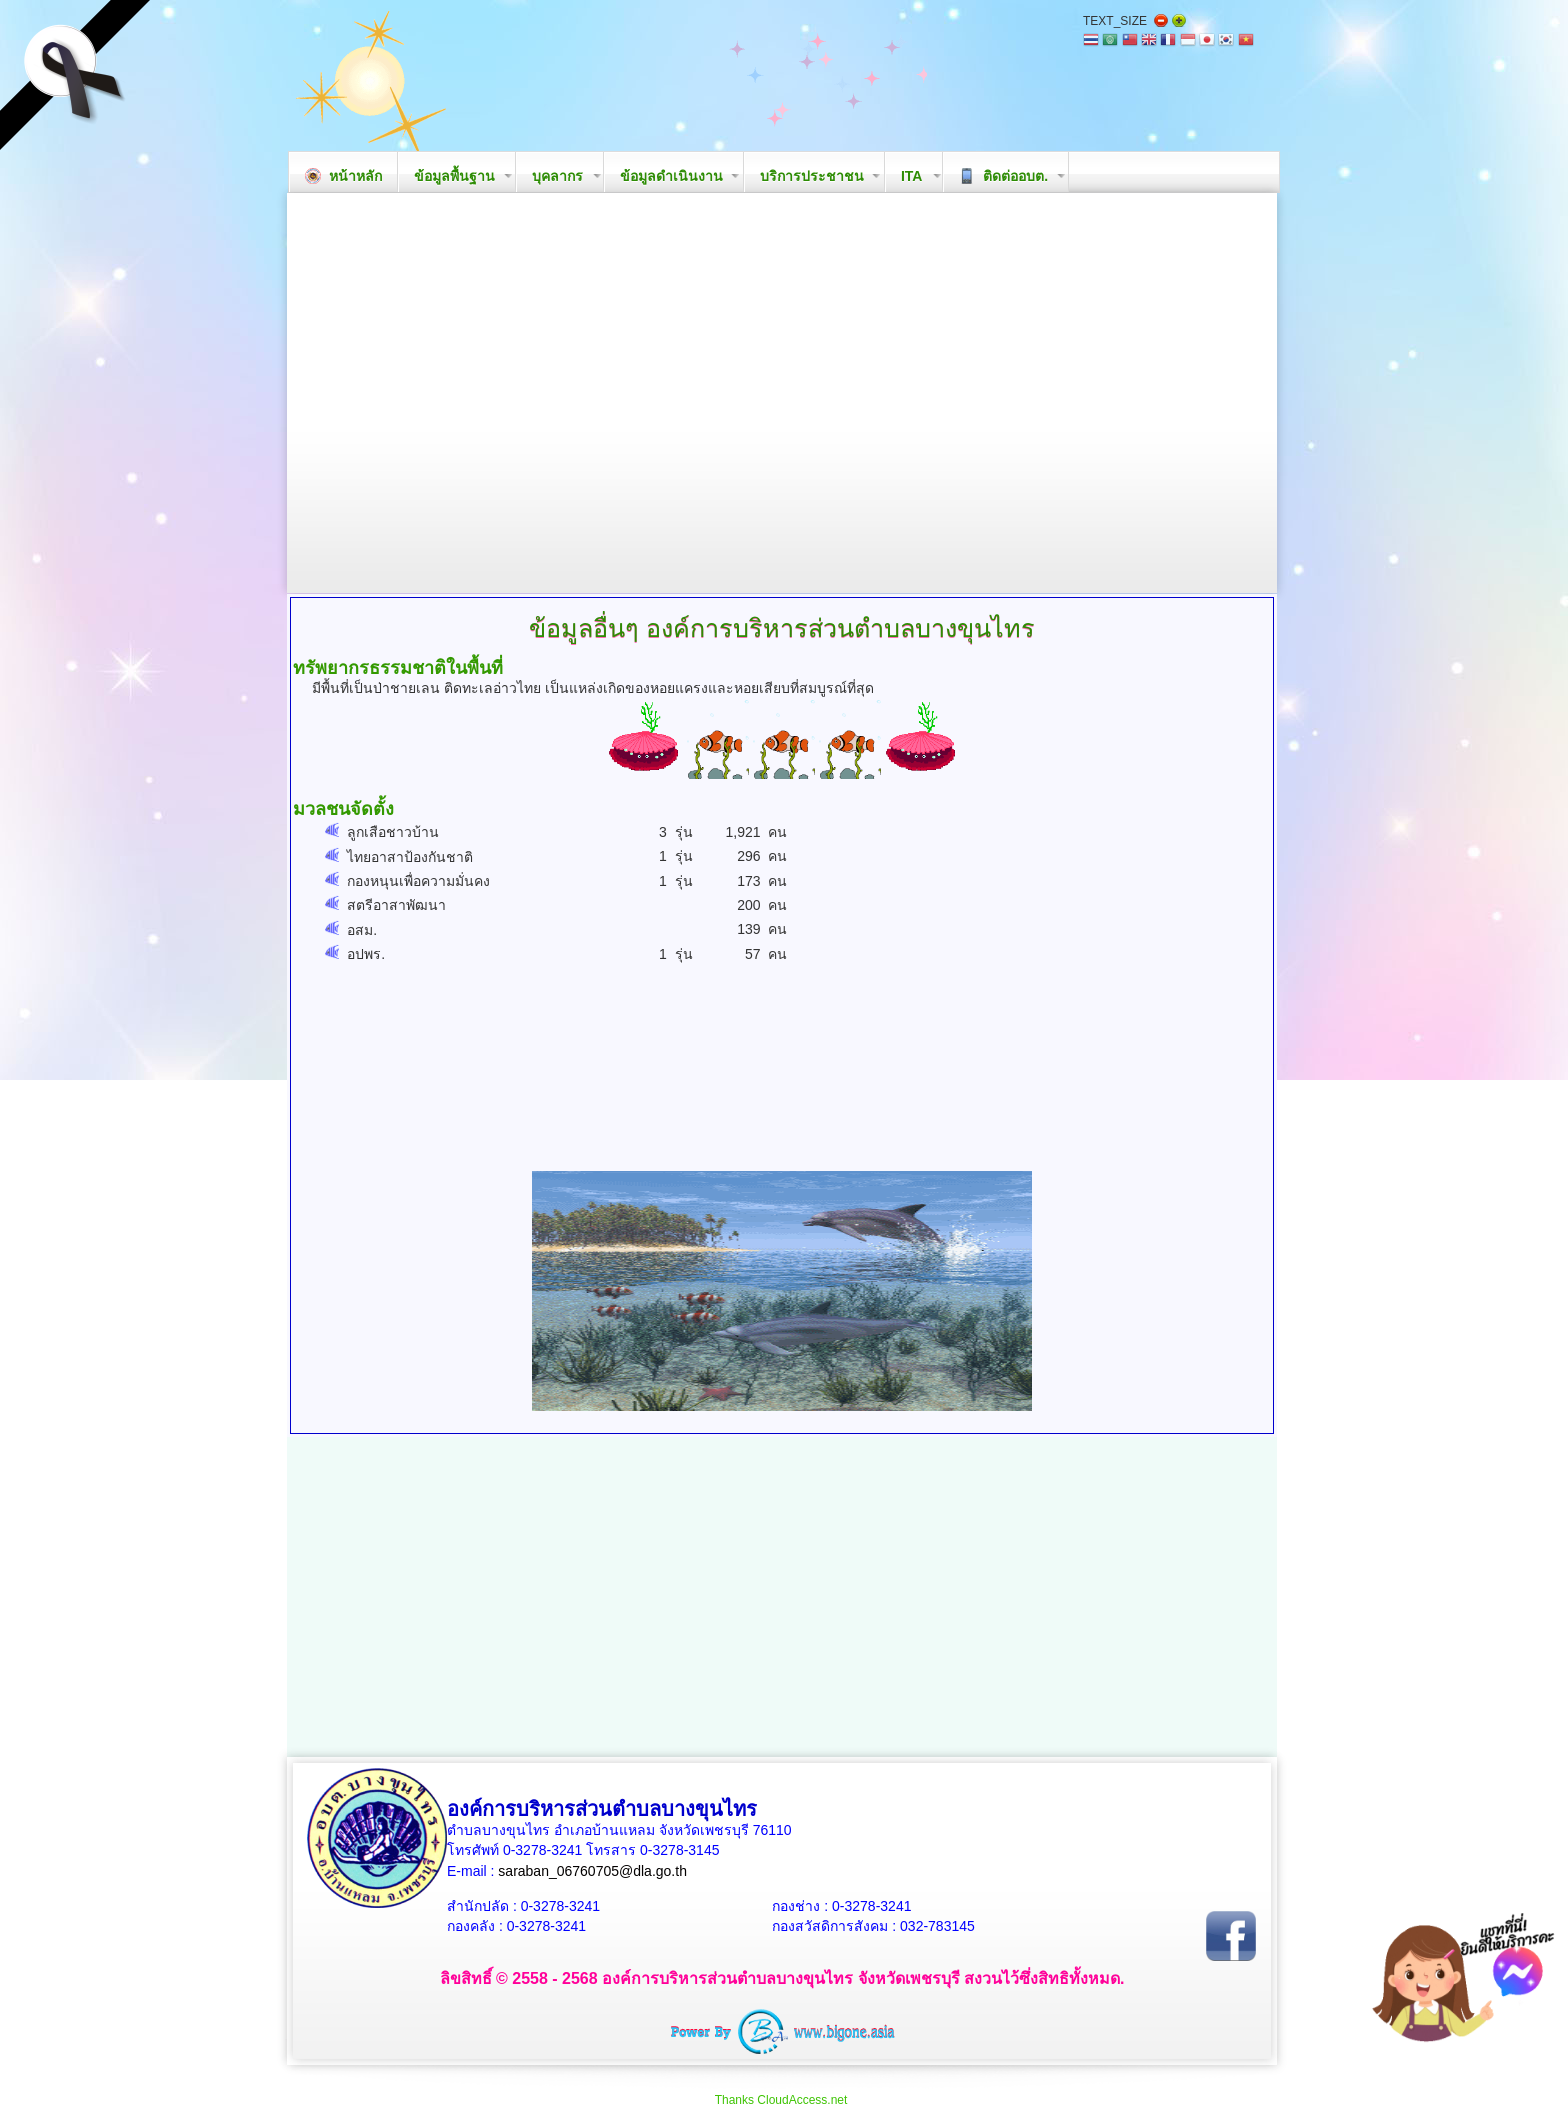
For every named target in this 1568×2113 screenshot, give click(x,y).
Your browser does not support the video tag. (782, 393)
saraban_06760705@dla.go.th (592, 1871)
